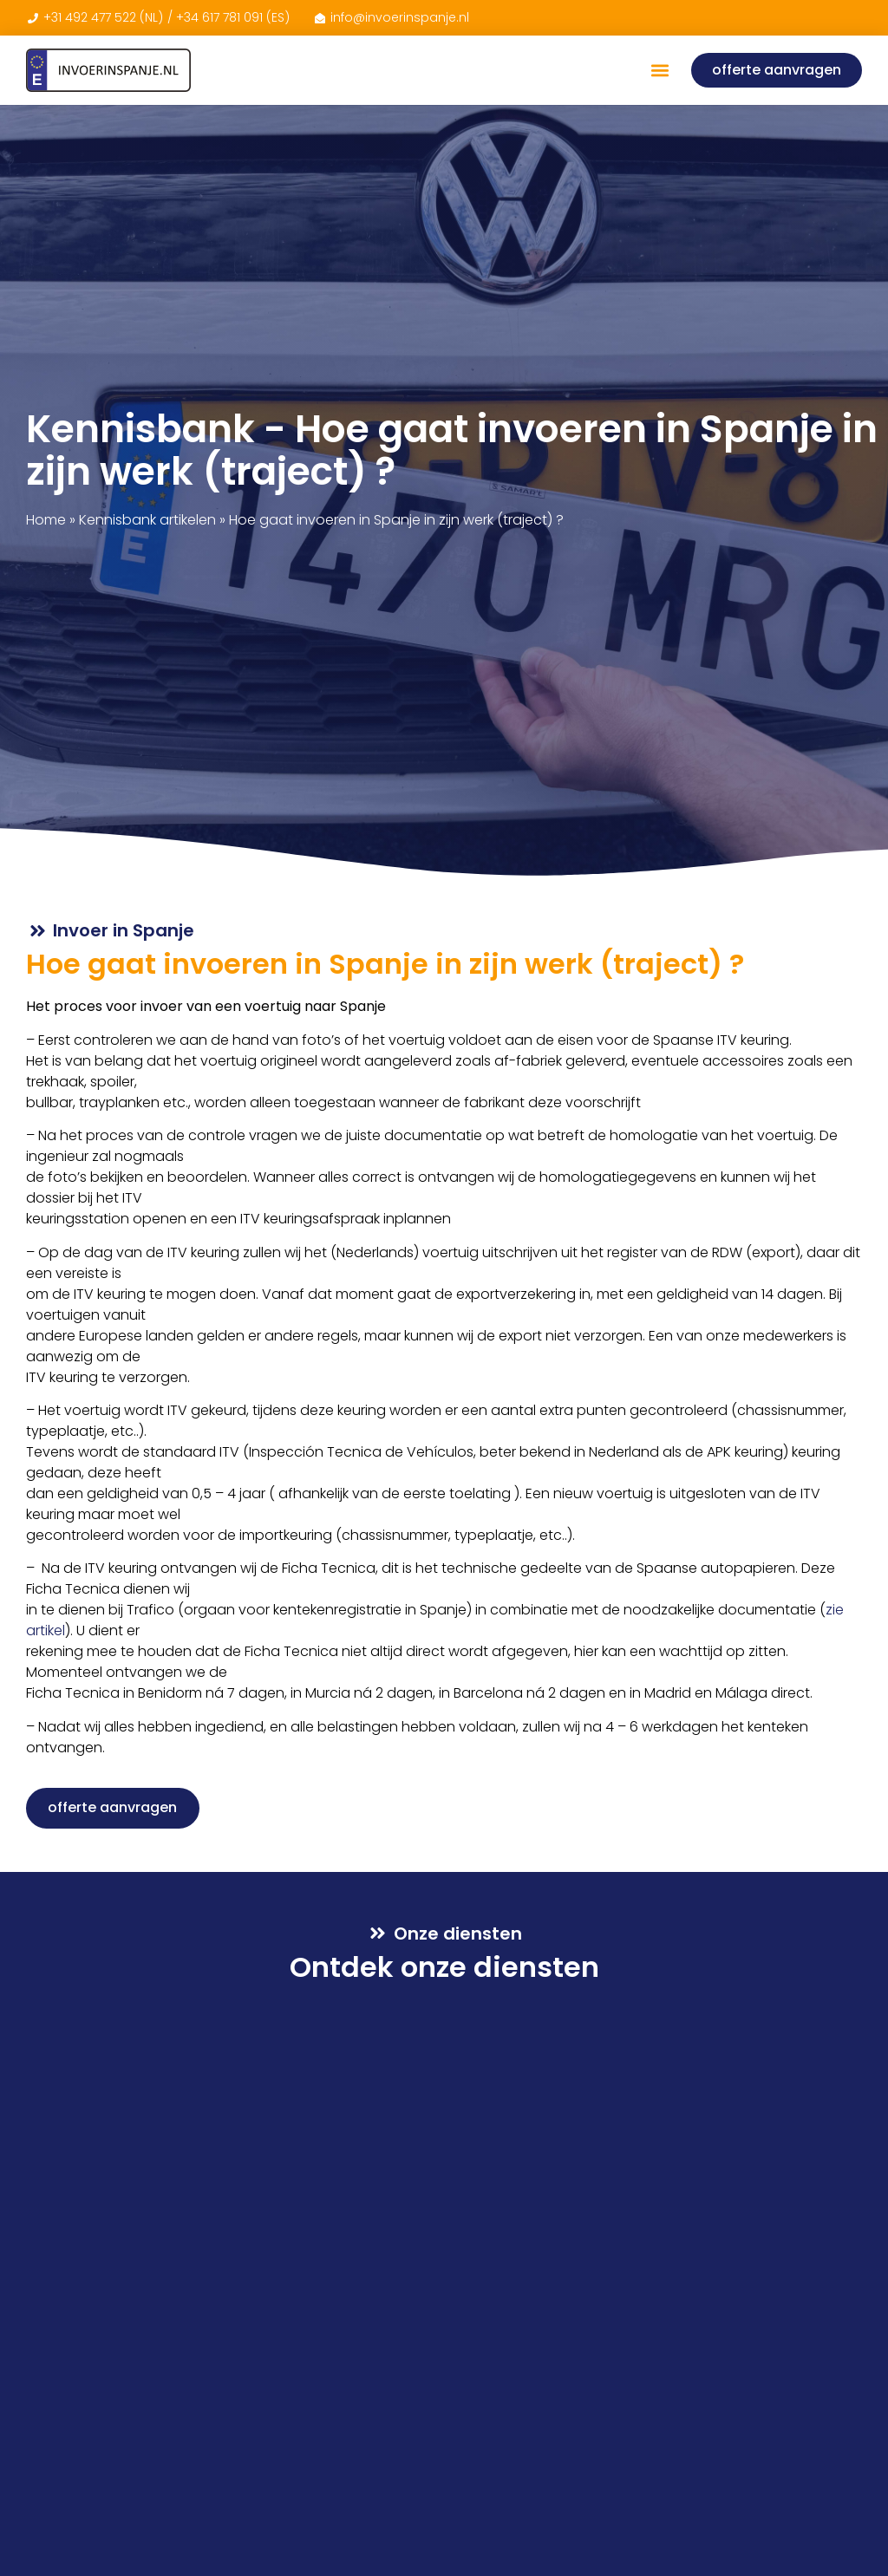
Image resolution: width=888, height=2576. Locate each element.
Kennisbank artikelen (147, 520)
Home (46, 520)
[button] (659, 70)
